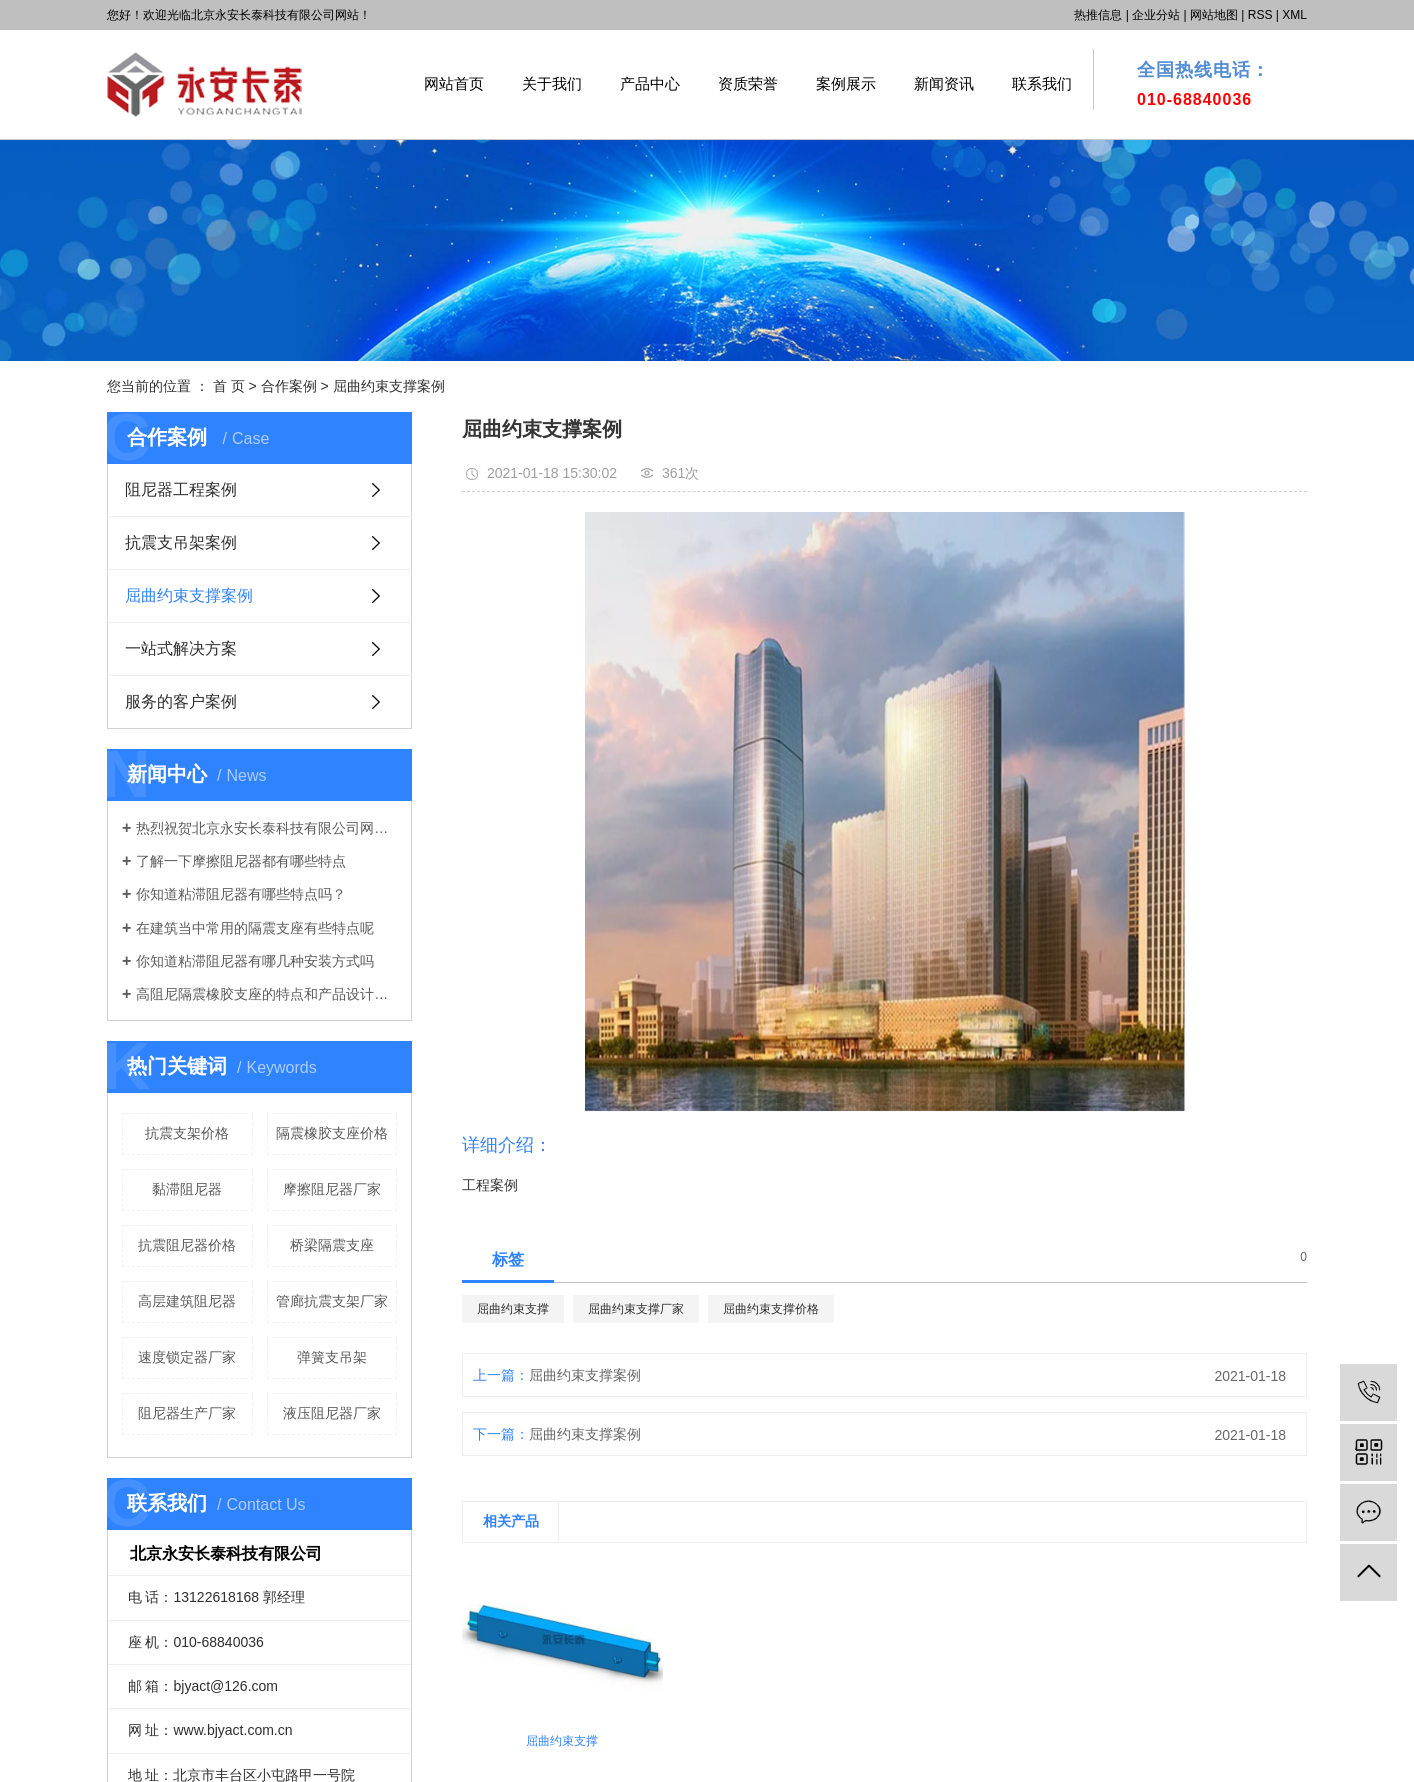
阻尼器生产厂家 (187, 1413)
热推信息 (1098, 15)
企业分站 (1156, 15)
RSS (1260, 15)
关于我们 (552, 83)
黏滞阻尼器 (187, 1189)
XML (1294, 15)
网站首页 (454, 83)
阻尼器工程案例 (181, 489)
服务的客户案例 (181, 701)
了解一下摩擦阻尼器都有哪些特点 (241, 861)
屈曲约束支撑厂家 (636, 1309)
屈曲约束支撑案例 (389, 386)
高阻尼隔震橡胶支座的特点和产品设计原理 (266, 994)
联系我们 (1042, 83)
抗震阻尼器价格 (187, 1245)
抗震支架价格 (187, 1133)
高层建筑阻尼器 (187, 1301)
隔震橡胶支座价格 (332, 1133)
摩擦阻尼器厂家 (332, 1189)
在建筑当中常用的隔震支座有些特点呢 (255, 928)
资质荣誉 (748, 83)
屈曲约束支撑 (513, 1309)
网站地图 (1214, 15)
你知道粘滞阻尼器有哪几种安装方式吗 (255, 961)
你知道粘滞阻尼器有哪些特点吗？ (241, 894)
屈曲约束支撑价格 (771, 1309)
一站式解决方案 (181, 648)
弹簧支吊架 (332, 1357)
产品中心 (650, 83)
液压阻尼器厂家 (332, 1413)
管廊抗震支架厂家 (332, 1301)
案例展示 (846, 83)
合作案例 (291, 386)
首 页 (229, 386)
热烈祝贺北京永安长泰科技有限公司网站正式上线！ (266, 828)
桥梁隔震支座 (332, 1245)
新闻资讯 (944, 83)
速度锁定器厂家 (187, 1357)
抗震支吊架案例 (181, 542)
